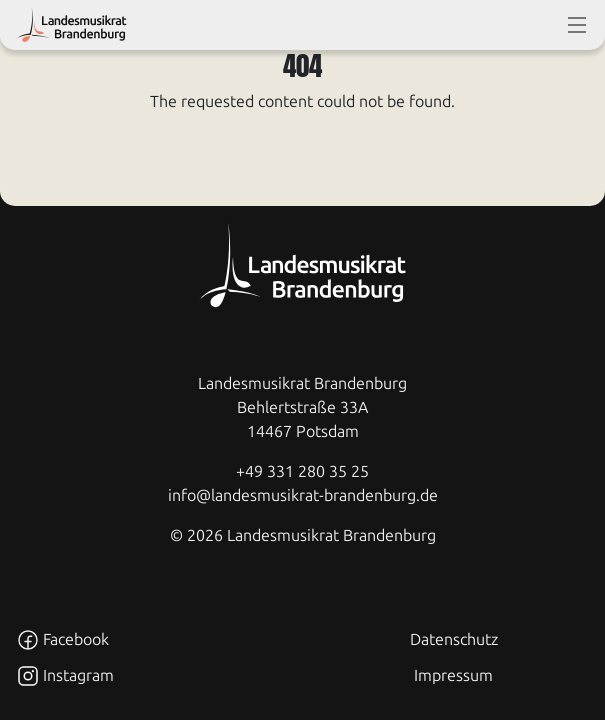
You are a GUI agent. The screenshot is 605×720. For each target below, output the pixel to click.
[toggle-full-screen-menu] (577, 25)
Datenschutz (454, 639)
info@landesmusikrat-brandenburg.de (303, 495)
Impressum (453, 675)
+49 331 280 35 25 (302, 471)
